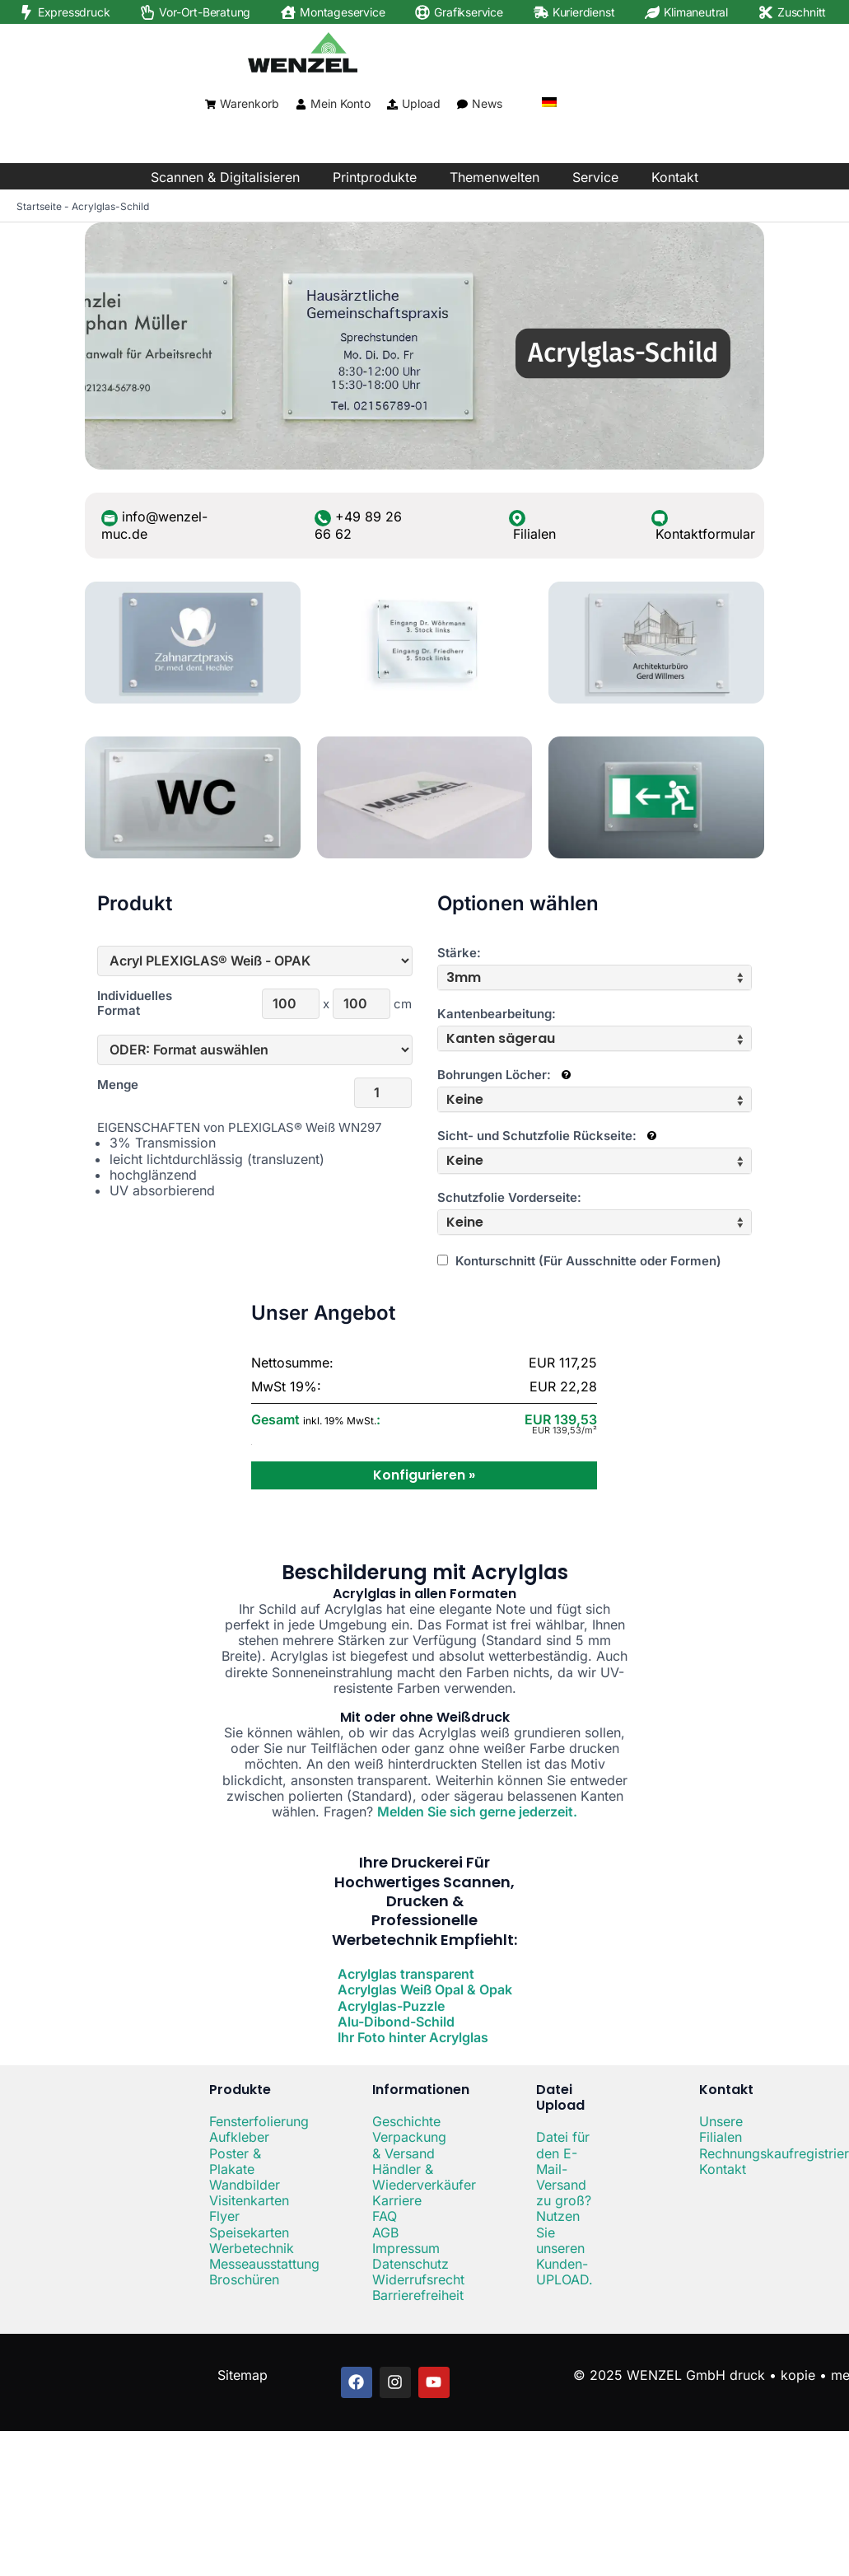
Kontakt (674, 177)
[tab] (594, 977)
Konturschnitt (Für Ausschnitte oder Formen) (579, 1261)
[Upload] (392, 104)
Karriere (397, 2200)
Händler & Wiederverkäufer (424, 2177)
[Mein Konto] (301, 104)
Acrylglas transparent (406, 1974)
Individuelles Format (133, 1003)
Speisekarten (249, 2232)
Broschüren (244, 2279)
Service (595, 177)
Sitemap (242, 2375)
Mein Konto (340, 103)
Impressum (406, 2248)
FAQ (384, 2216)
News (487, 103)
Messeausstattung (264, 2264)
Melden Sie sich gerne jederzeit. (477, 1811)
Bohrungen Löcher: (504, 1075)
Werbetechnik (251, 2248)
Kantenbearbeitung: (496, 1014)
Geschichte (406, 2121)
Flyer (224, 2216)
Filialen (534, 534)
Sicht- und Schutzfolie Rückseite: (546, 1136)
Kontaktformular (705, 534)
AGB (385, 2232)
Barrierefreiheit (418, 2295)
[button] (594, 977)
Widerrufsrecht (418, 2279)
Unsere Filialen (721, 2129)
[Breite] (291, 1004)
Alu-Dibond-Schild (396, 2021)
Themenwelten (494, 177)
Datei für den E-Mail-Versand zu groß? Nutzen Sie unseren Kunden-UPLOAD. (564, 2208)
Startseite (39, 206)
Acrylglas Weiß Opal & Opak (425, 1989)
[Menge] (383, 1093)
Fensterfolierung (259, 2121)
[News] (462, 104)
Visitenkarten (249, 2200)
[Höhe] (361, 1004)
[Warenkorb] (210, 104)
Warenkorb (249, 103)
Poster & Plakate (235, 2161)
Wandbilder (244, 2184)
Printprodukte (375, 177)
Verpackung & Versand (409, 2145)
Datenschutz (410, 2264)
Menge (117, 1085)
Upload (421, 103)
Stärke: (459, 953)
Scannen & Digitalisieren (225, 177)
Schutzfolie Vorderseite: (509, 1197)
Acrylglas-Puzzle (391, 2006)
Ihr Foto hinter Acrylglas (413, 2037)
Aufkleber (239, 2137)
